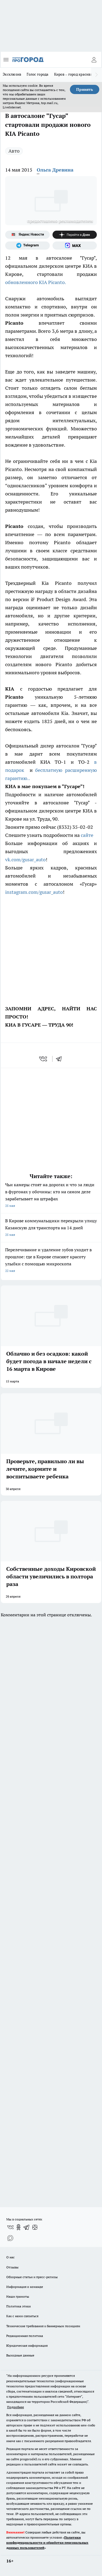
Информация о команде (24, 2287)
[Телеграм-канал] (27, 245)
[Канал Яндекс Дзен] (74, 235)
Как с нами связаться (22, 2316)
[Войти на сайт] (93, 59)
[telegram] (60, 1059)
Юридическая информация (27, 2345)
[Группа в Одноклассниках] (18, 2227)
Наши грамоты (17, 2296)
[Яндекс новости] (27, 235)
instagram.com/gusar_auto (34, 892)
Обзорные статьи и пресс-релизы (32, 2277)
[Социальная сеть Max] (74, 245)
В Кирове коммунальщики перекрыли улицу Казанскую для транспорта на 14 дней (51, 1228)
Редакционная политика (24, 2336)
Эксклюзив (12, 74)
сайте (87, 835)
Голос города (37, 74)
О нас (10, 2257)
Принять (84, 89)
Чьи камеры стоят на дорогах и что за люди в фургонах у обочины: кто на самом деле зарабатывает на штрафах (51, 1195)
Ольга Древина (55, 170)
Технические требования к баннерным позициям (43, 2326)
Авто (14, 151)
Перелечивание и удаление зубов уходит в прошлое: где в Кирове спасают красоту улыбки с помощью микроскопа (51, 1260)
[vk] (43, 1059)
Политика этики (18, 2306)
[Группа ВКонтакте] (10, 2227)
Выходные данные (20, 2355)
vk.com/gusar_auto (25, 859)
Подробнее (15, 2407)
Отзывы (12, 2267)
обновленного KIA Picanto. (35, 282)
